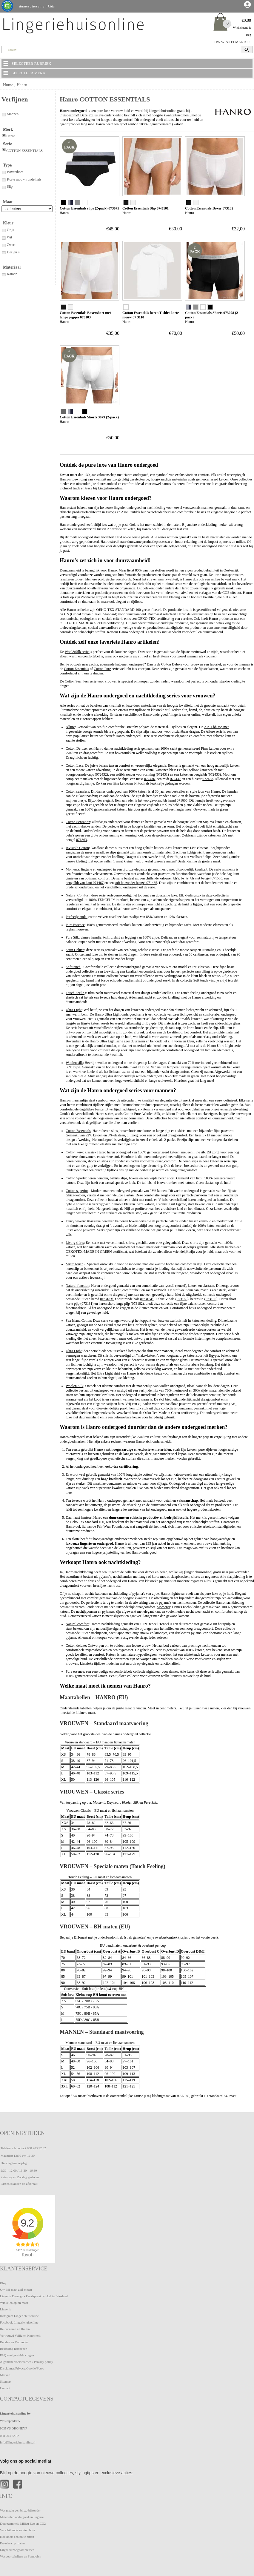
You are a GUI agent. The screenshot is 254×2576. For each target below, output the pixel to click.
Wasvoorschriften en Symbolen (20, 2556)
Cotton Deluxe (171, 664)
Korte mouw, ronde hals (21, 179)
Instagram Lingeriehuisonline (19, 2316)
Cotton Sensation (78, 822)
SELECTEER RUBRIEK (26, 63)
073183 (106, 1299)
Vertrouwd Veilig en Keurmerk (20, 2335)
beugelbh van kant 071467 (85, 883)
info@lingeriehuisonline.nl (18, 2442)
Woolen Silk (74, 1386)
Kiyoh (28, 2254)
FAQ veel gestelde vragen (17, 2355)
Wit (6, 237)
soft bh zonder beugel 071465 (136, 883)
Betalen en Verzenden (14, 2342)
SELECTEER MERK (23, 72)
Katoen (9, 274)
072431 (162, 774)
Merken (5, 2375)
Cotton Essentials (76, 669)
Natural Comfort (78, 895)
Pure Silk (72, 937)
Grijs (7, 230)
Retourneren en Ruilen (15, 2329)
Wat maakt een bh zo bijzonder (20, 2510)
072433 (214, 774)
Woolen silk (74, 1063)
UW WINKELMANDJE (232, 42)
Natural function (77, 1286)
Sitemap (5, 2381)
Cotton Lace (74, 765)
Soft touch (73, 967)
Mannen (10, 114)
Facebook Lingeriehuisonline (19, 2322)
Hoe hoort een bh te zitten (17, 2536)
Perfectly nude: (76, 917)
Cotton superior (77, 1191)
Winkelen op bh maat (14, 2302)
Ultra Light (74, 1010)
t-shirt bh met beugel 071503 (201, 878)
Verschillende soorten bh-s (17, 2530)
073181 (86, 1303)
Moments (72, 869)
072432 (101, 774)
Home (8, 85)
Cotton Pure (102, 669)
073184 (146, 1299)
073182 (137, 1303)
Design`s (10, 252)
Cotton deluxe (76, 1645)
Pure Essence (75, 925)
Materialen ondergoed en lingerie (22, 2517)
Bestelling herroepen (13, 2348)
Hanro (22, 85)
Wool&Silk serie (77, 652)
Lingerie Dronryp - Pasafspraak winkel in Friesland (34, 2296)
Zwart (8, 245)
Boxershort (12, 172)
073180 (211, 1299)
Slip (7, 186)
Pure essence (75, 1671)
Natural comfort (77, 1624)
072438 (207, 779)
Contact (5, 2388)
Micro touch (74, 1264)
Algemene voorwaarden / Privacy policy (26, 2362)
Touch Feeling (76, 993)
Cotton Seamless (77, 681)
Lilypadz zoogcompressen (17, 2550)
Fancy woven (75, 1221)
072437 (175, 779)
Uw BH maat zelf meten (16, 2289)
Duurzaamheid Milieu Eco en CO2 (23, 2523)
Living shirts (75, 1243)
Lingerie (5, 2309)
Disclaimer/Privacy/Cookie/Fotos (22, 2368)
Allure (70, 727)
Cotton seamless (77, 791)
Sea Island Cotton (78, 1320)
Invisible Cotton (77, 848)
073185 (182, 1299)
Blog (3, 2283)
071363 (81, 840)
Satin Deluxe (75, 950)
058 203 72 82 (36, 2148)
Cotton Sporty (76, 1178)
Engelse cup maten (12, 2543)
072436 (149, 779)
